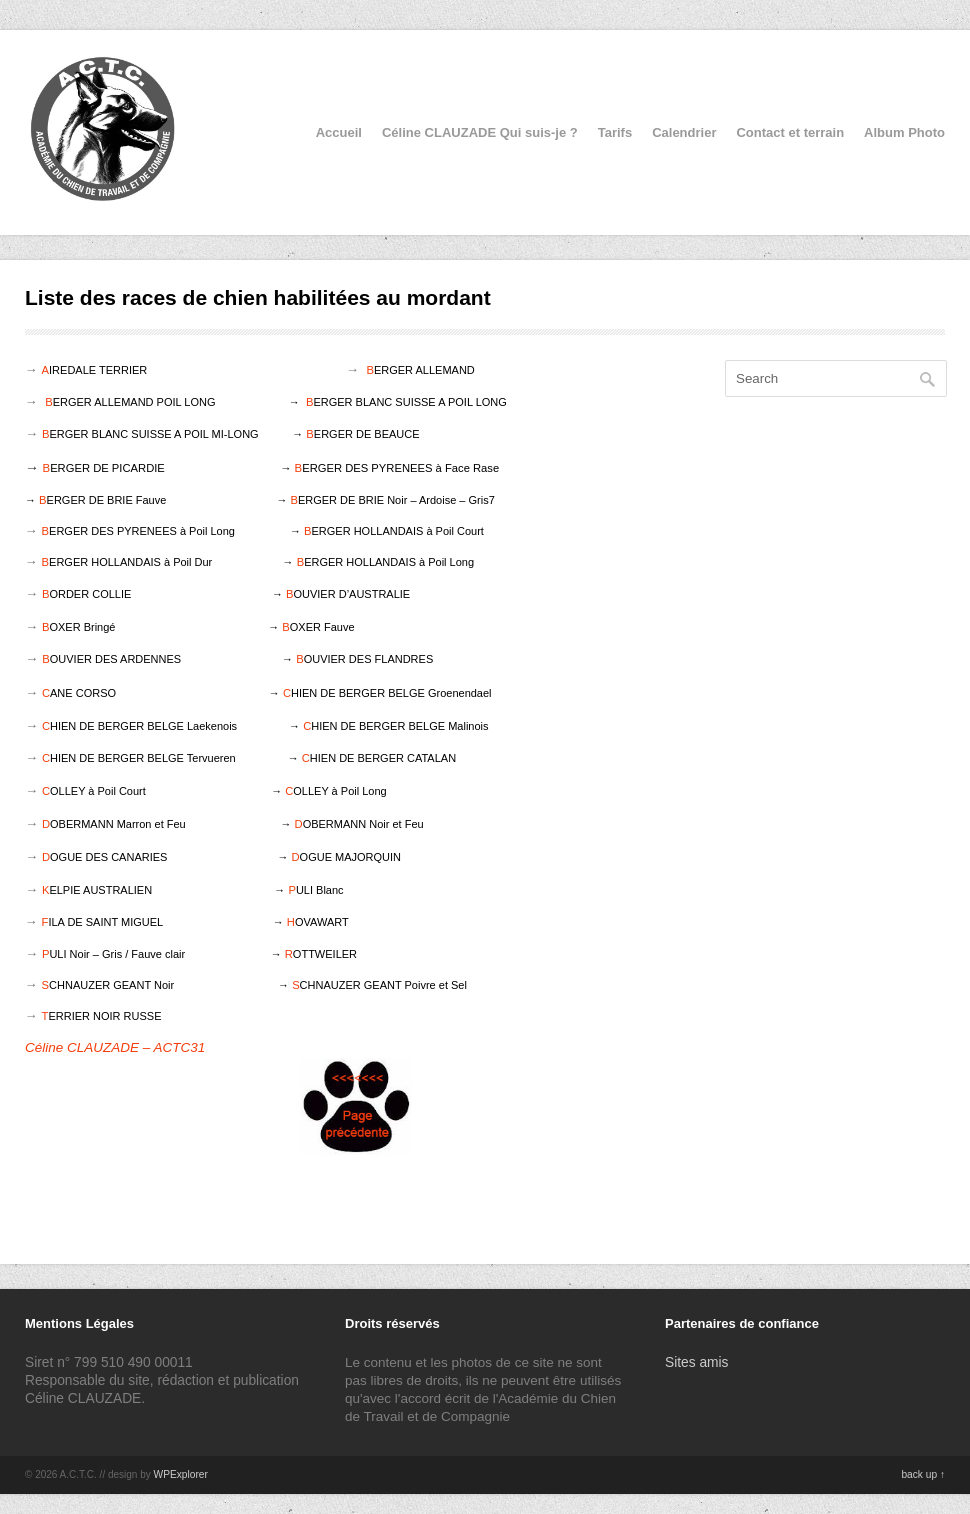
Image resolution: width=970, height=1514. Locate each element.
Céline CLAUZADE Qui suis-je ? (480, 132)
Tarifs (615, 132)
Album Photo (904, 132)
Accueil (339, 132)
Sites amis (697, 1362)
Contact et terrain (790, 132)
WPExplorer (181, 1474)
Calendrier (684, 132)
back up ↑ (923, 1474)
